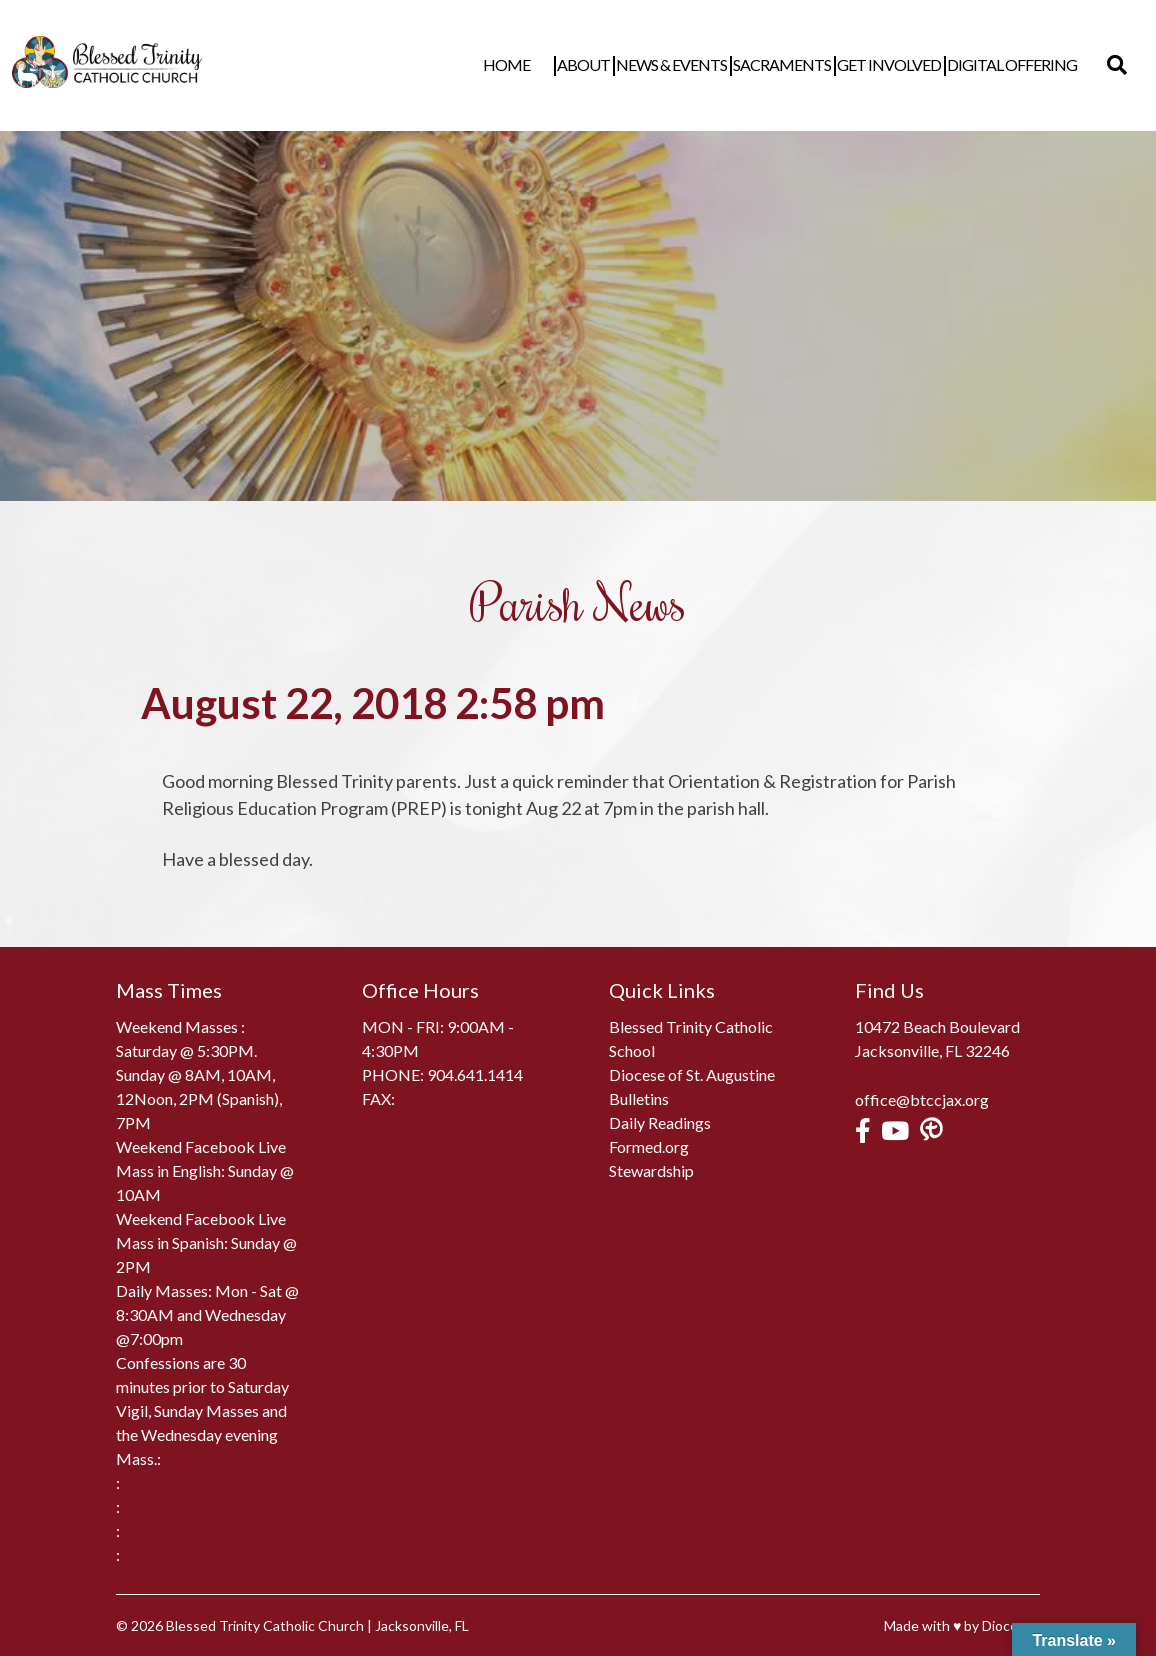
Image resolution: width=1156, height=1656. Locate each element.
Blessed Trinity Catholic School (691, 1038)
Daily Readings (660, 1122)
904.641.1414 (475, 1074)
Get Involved (909, 64)
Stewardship (651, 1170)
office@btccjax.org (922, 1099)
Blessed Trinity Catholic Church (265, 1625)
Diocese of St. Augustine (692, 1074)
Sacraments (802, 64)
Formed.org (649, 1146)
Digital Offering (1032, 64)
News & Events (691, 64)
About (603, 64)
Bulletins (639, 1098)
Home (547, 64)
